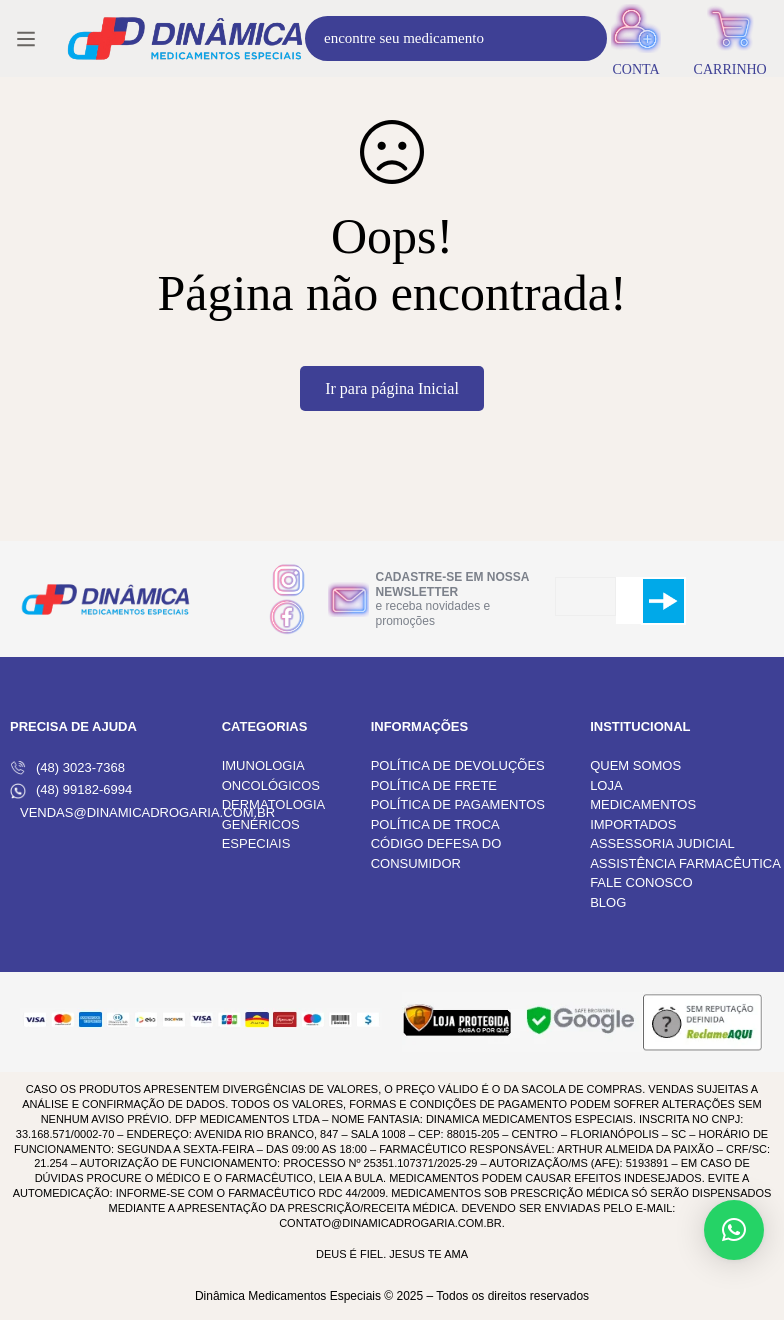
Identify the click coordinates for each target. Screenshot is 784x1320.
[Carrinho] (730, 38)
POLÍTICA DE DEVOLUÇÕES (458, 765)
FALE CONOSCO (641, 882)
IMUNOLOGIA (263, 765)
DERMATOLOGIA (274, 804)
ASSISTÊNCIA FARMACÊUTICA (685, 863)
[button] (734, 1230)
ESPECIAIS (256, 843)
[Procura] (584, 38)
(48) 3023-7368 (67, 768)
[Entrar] (636, 38)
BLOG (608, 902)
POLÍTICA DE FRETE (434, 785)
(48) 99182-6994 (71, 790)
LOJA (606, 785)
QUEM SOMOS (635, 765)
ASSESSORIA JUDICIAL (662, 843)
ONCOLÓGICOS (271, 785)
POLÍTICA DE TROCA (435, 824)
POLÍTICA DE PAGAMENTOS (458, 804)
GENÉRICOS (261, 824)
